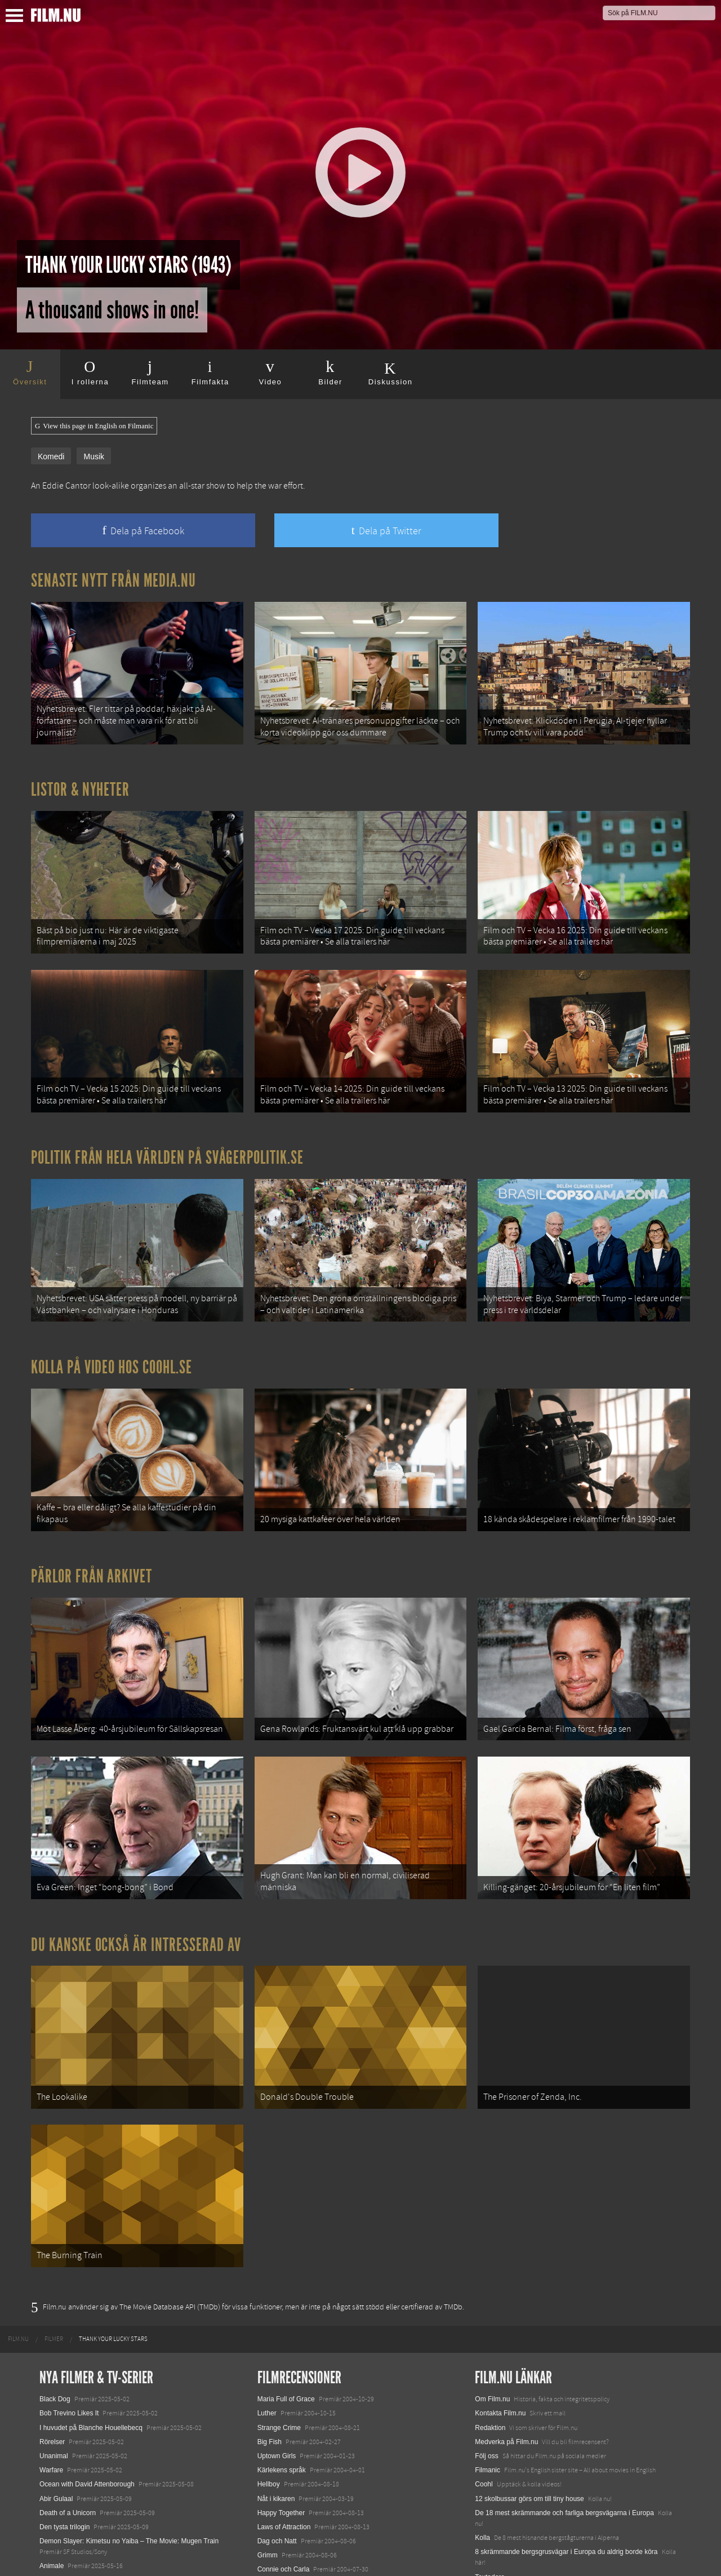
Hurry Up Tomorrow (68, 2513)
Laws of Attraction (284, 2445)
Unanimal (53, 2374)
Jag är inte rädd (280, 2502)
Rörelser (52, 2360)
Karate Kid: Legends (70, 2555)
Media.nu (488, 2509)
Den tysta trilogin (64, 2445)
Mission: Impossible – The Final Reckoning (103, 2527)
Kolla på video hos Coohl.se (111, 1331)
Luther (267, 2331)
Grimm (267, 2473)
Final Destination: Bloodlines (81, 2499)
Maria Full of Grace (286, 2317)
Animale (51, 2484)
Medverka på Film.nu (506, 2360)
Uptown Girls (276, 2374)
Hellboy (268, 2402)
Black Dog (54, 2317)
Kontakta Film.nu (500, 2331)
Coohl (483, 2402)
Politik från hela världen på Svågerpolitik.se (167, 1130)
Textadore (490, 2495)
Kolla (482, 2456)
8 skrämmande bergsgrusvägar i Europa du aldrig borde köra (566, 2470)
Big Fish (269, 2360)
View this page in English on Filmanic (94, 426)
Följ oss (486, 2374)
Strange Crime (279, 2346)
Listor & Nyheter (80, 780)
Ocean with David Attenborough (87, 2402)
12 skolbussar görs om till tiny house (529, 2417)
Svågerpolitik (494, 2534)
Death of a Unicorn (67, 2431)
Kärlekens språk (281, 2388)
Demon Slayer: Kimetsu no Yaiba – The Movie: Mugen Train (129, 2459)
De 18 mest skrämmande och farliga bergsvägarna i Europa (564, 2431)
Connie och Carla (283, 2487)
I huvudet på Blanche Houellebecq (91, 2346)
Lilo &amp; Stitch (64, 2541)
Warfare (51, 2388)
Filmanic (487, 2388)
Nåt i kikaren (276, 2417)
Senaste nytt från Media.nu (113, 580)
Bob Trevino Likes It (69, 2331)
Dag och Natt (277, 2459)
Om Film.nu (492, 2317)
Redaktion (490, 2346)
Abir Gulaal (56, 2417)
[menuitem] (18, 2258)
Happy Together (281, 2431)
